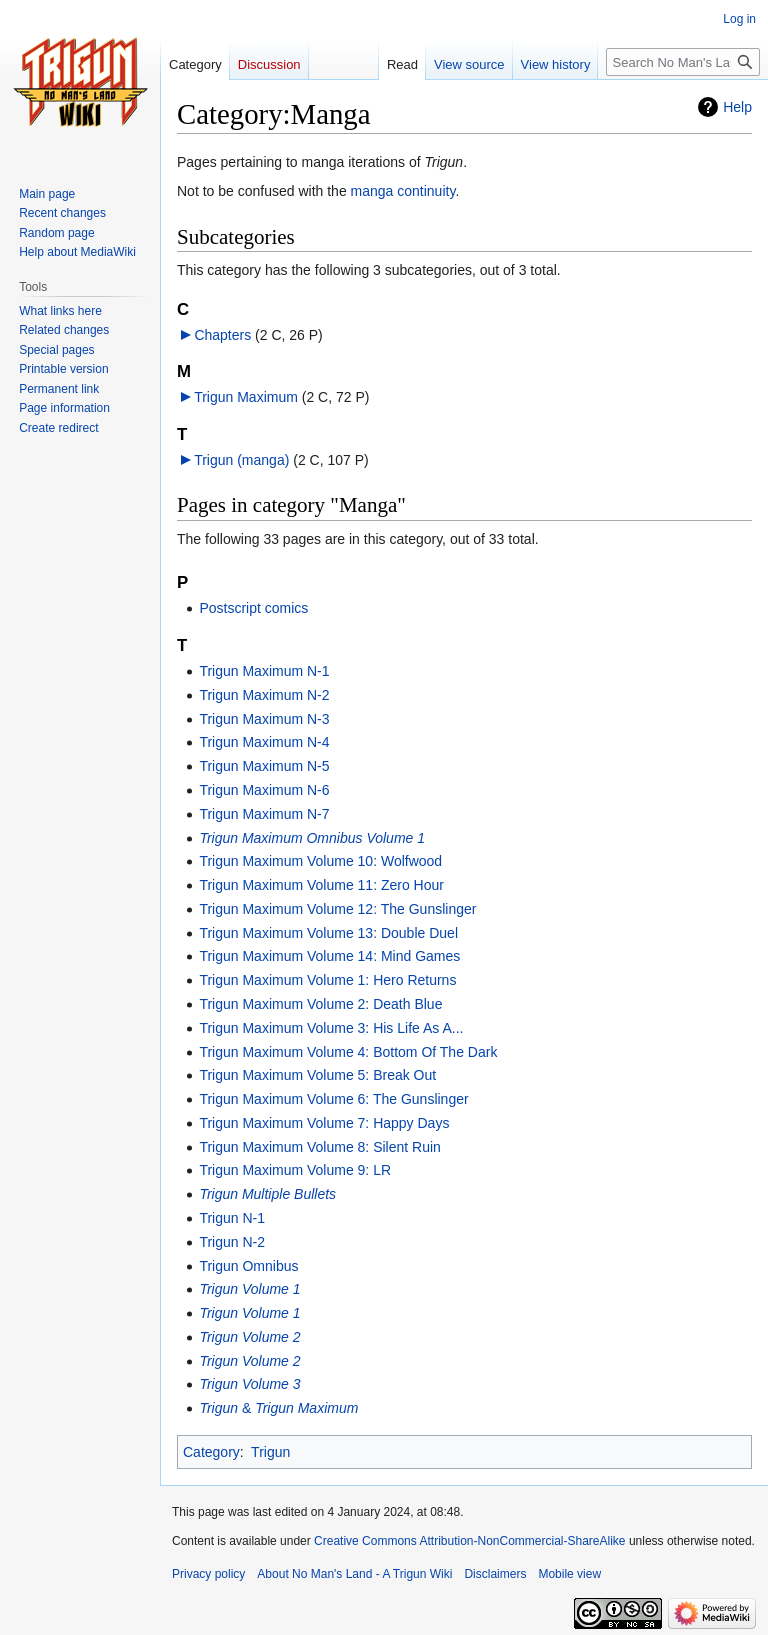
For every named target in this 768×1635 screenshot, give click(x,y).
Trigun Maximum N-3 (264, 719)
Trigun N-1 (232, 1218)
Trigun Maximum (246, 397)
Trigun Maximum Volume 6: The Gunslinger (333, 1099)
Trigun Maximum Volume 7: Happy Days (324, 1123)
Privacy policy (208, 1574)
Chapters (222, 335)
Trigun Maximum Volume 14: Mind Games (329, 956)
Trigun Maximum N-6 (264, 790)
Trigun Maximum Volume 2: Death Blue (320, 1004)
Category (211, 1452)
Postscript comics (253, 608)
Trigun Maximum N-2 (264, 695)
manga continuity (403, 191)
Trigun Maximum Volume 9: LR (295, 1170)
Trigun (270, 1452)
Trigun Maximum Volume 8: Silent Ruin (319, 1147)
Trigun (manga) (241, 460)
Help (737, 107)
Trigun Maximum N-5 (264, 766)
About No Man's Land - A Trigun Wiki (354, 1574)
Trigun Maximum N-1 (264, 671)
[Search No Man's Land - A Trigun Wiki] (683, 62)
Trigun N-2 (232, 1242)
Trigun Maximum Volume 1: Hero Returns (327, 980)
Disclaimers (495, 1574)
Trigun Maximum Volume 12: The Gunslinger (337, 909)
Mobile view (569, 1574)
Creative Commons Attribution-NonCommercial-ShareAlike (469, 1541)
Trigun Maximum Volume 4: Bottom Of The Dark (348, 1052)
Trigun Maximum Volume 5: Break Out (317, 1075)
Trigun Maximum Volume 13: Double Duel (328, 933)
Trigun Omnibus (248, 1266)
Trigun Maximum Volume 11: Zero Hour (321, 885)
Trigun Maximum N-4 (264, 742)
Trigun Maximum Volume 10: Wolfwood (320, 861)
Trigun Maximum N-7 (264, 814)
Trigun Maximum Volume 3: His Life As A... (331, 1028)
